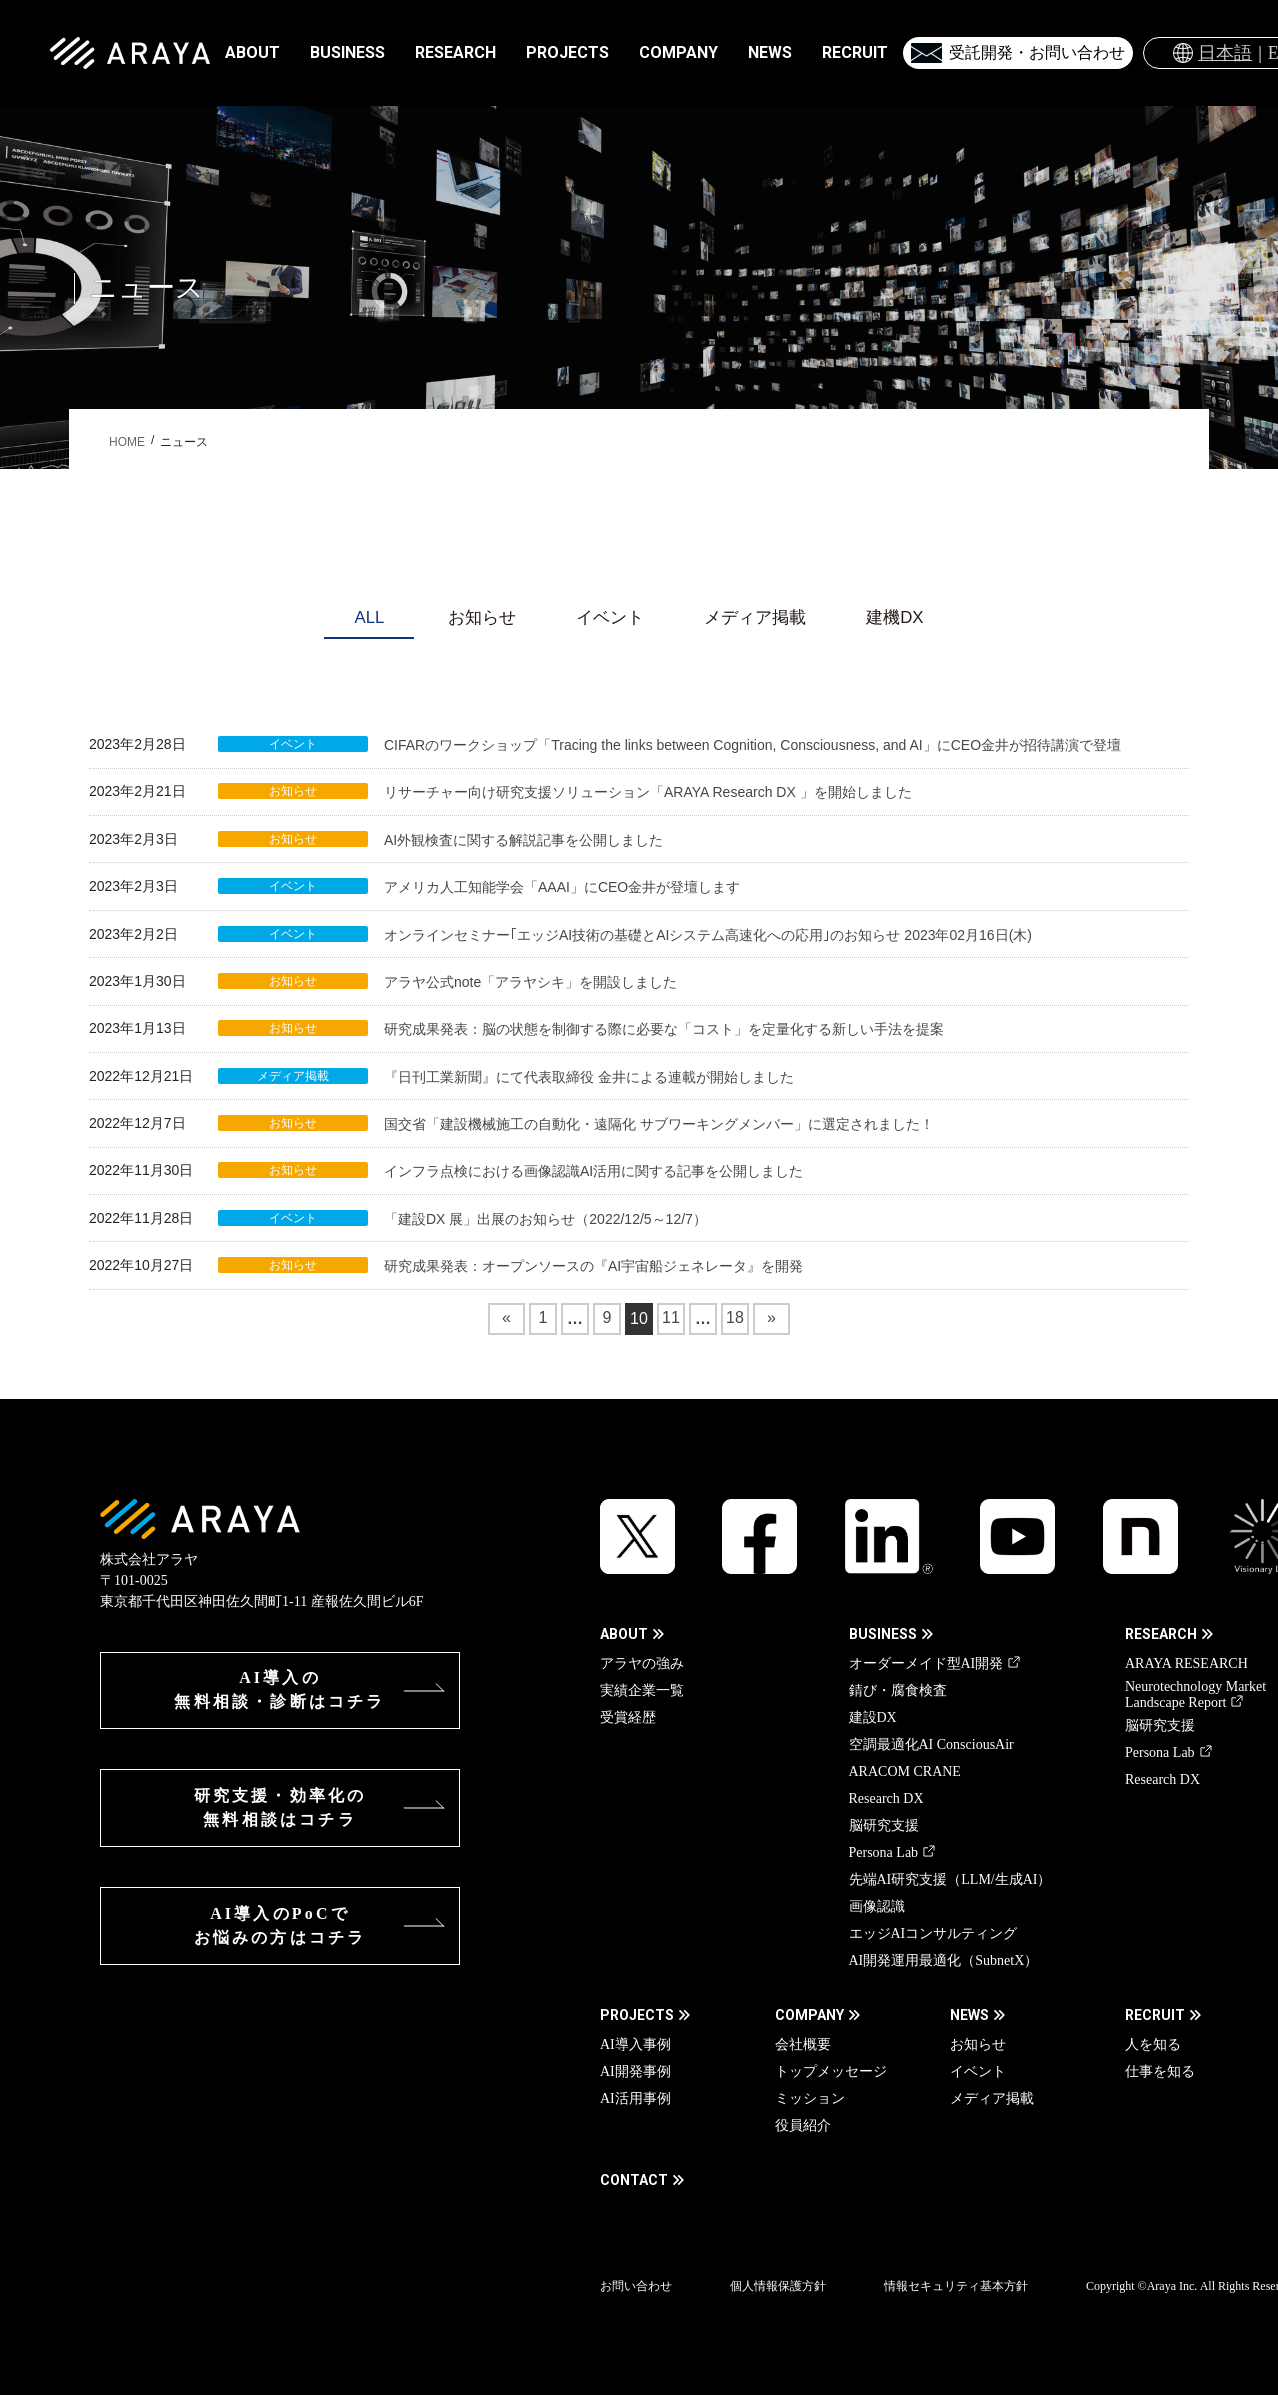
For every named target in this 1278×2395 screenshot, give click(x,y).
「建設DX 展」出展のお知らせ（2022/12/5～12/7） (545, 1219)
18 (737, 1321)
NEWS (969, 2015)
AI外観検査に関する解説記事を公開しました (523, 840)
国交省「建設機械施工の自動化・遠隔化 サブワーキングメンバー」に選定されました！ (659, 1124)
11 (673, 1321)
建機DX (894, 617)
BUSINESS (883, 1634)
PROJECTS (637, 2015)
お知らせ (482, 617)
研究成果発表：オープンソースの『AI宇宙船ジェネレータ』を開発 (593, 1266)
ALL (369, 617)
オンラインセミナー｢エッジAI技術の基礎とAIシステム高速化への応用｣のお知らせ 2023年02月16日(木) (708, 935)
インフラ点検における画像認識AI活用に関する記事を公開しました (593, 1171)
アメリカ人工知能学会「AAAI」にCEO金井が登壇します (562, 887)
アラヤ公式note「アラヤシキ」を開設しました (530, 982)
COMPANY (809, 2015)
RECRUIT (1155, 2015)
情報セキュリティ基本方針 (956, 2286)
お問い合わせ (636, 2286)
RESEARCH (1161, 1634)
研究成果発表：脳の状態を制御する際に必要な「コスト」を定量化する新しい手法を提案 (664, 1029)
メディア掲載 (755, 617)
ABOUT (624, 1634)
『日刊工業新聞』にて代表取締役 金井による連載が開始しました (589, 1077)
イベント (610, 617)
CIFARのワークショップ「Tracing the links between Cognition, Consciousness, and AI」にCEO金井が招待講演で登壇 (752, 745)
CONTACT (634, 2180)
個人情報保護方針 (778, 2286)
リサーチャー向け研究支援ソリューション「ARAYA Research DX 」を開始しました (648, 792)
